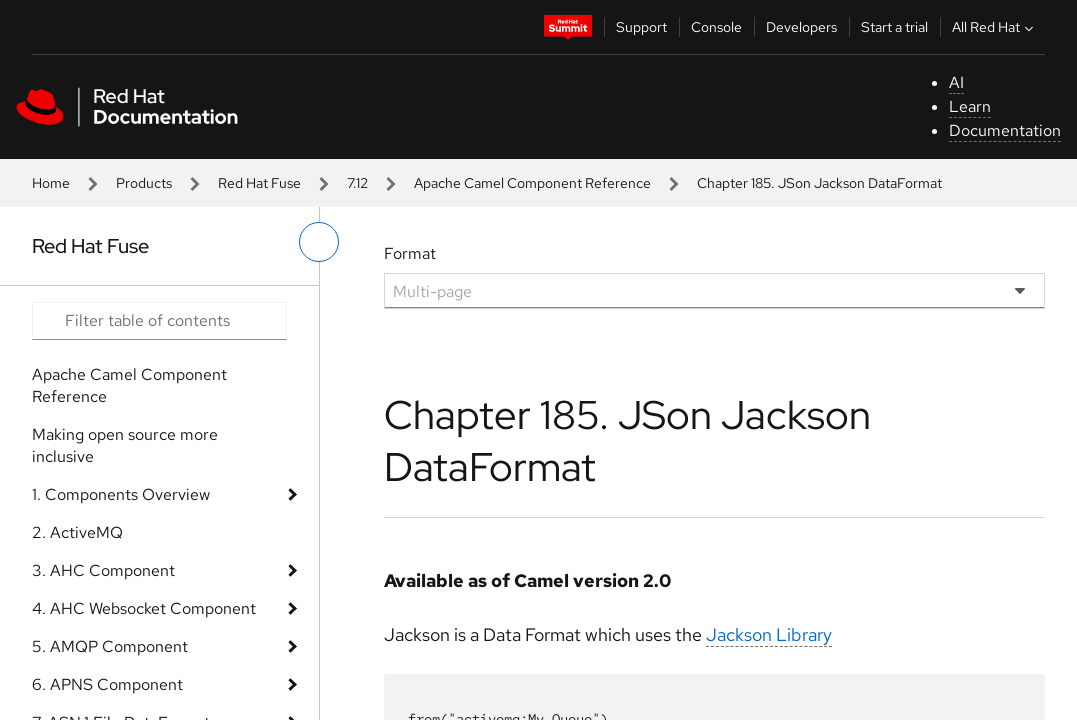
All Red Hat (995, 27)
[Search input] (159, 321)
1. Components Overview (121, 494)
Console (716, 27)
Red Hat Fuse (259, 183)
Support (641, 27)
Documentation (1005, 130)
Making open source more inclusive (125, 445)
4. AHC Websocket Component (144, 608)
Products (144, 183)
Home (51, 183)
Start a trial (894, 27)
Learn (970, 106)
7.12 (357, 183)
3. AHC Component (103, 570)
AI (956, 82)
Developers (801, 27)
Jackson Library (769, 634)
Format (410, 253)
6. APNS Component (107, 684)
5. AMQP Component (110, 646)
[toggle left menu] (319, 242)
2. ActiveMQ (77, 532)
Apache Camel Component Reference (532, 183)
